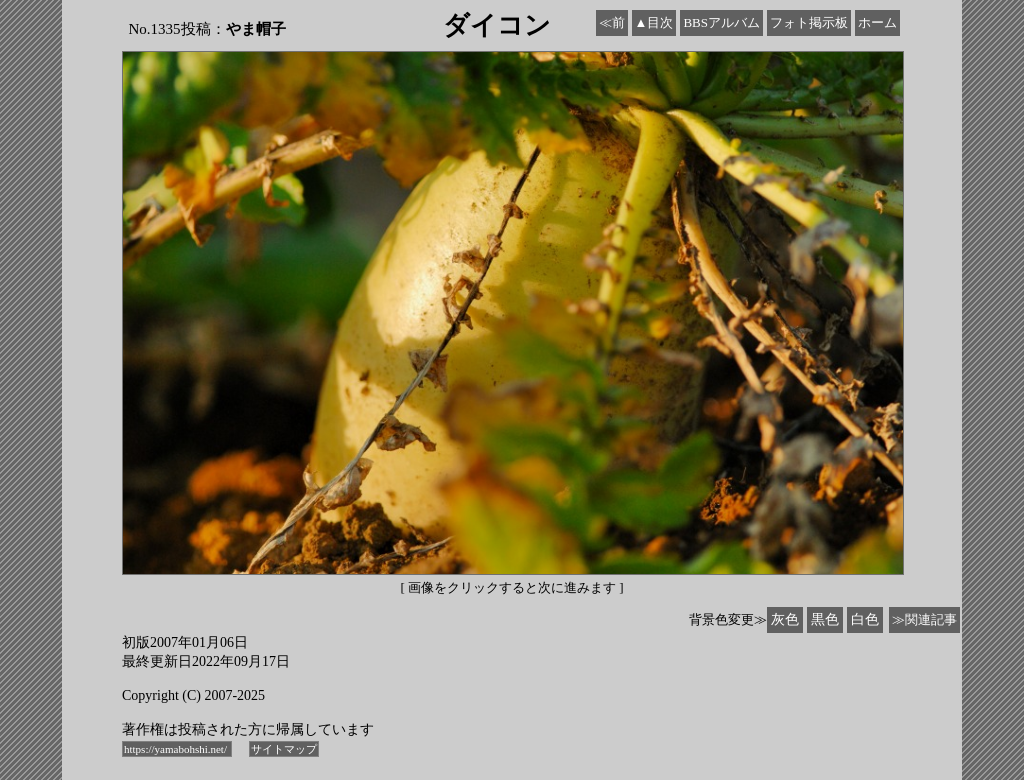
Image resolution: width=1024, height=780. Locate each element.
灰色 (785, 619)
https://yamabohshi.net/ (177, 749)
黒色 (825, 619)
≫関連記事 (924, 619)
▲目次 (654, 22)
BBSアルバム (721, 22)
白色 (865, 619)
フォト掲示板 (809, 22)
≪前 (612, 22)
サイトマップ (284, 749)
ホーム (877, 22)
